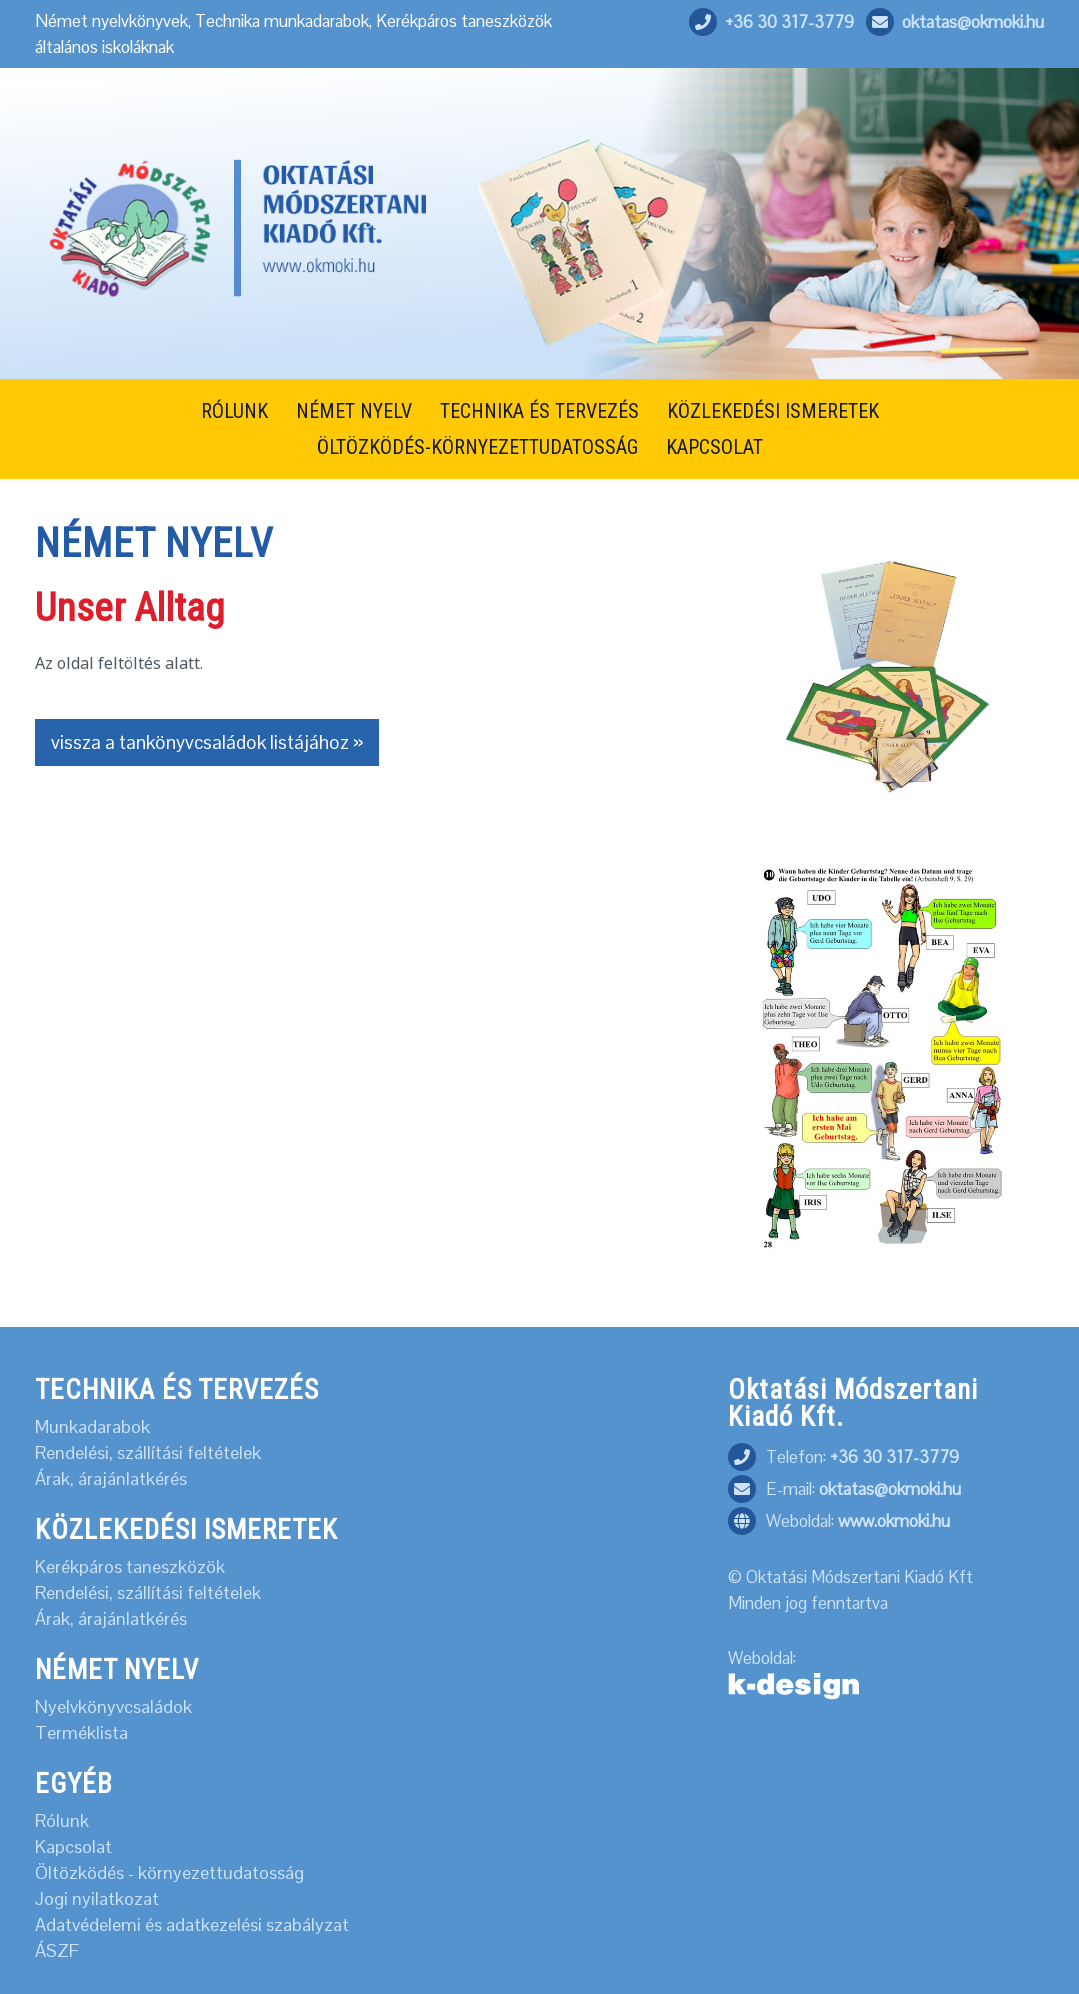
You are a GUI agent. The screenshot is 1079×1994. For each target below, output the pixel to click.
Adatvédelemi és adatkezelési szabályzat (192, 1925)
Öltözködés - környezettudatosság (169, 1873)
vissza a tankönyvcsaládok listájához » (207, 742)
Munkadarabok (92, 1427)
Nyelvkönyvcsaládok (113, 1707)
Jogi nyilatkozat (97, 1899)
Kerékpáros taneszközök (130, 1567)
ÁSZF (57, 1951)
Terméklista (81, 1733)
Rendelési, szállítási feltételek (148, 1453)
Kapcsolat (73, 1847)
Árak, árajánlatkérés (111, 1479)
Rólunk (62, 1821)
